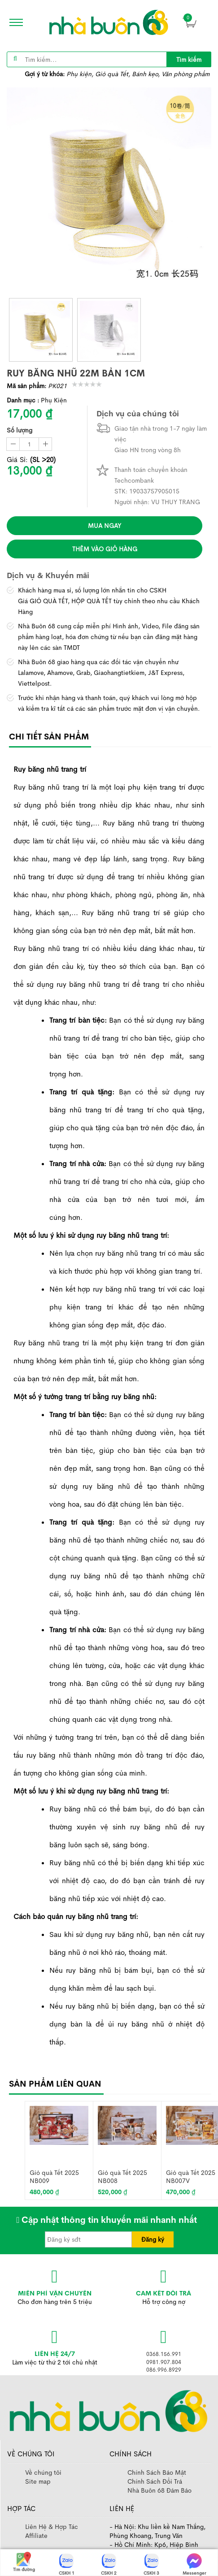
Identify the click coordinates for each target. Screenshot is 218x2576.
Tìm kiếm (188, 60)
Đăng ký (152, 2239)
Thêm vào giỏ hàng (104, 549)
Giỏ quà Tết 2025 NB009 (54, 2176)
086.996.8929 (163, 2369)
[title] (188, 59)
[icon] (13, 22)
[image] (109, 22)
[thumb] (41, 330)
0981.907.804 (163, 2362)
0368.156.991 (163, 2354)
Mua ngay (104, 526)
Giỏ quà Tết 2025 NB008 (122, 2176)
